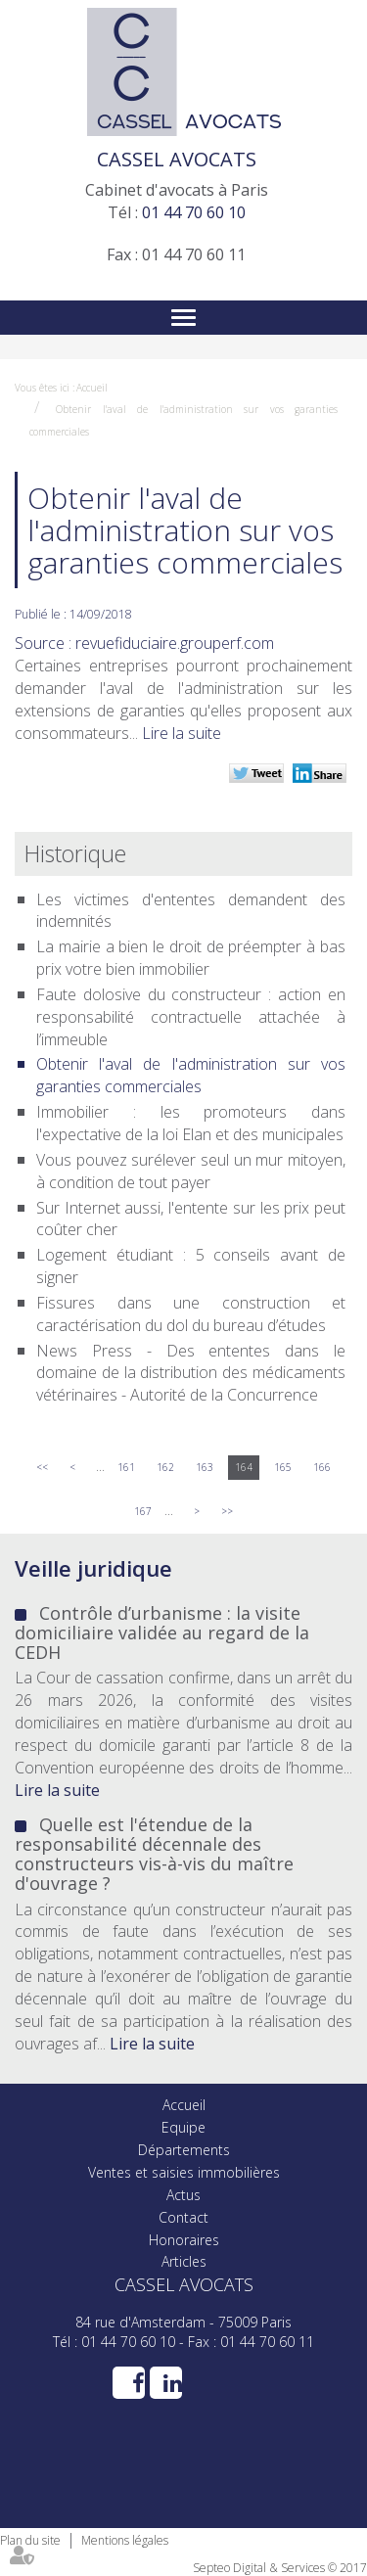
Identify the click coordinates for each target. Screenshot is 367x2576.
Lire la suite (181, 733)
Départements (184, 2149)
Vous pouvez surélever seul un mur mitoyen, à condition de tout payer (190, 1171)
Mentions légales (124, 2540)
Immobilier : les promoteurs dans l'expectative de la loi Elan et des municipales (190, 1123)
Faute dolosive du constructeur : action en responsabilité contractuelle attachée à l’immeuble (190, 1017)
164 (243, 1467)
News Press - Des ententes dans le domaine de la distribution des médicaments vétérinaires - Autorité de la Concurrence (190, 1373)
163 (204, 1467)
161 (126, 1467)
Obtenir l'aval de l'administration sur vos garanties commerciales (190, 1075)
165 (283, 1467)
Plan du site (30, 2540)
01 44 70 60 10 (194, 212)
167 (143, 1511)
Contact (183, 2217)
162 (165, 1467)
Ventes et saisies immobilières (184, 2172)
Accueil (92, 387)
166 (322, 1467)
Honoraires (184, 2240)
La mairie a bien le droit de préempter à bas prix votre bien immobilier (190, 958)
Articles (183, 2261)
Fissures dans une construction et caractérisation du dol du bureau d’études (190, 1314)
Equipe (183, 2127)
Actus (183, 2194)
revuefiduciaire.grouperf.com (174, 643)
